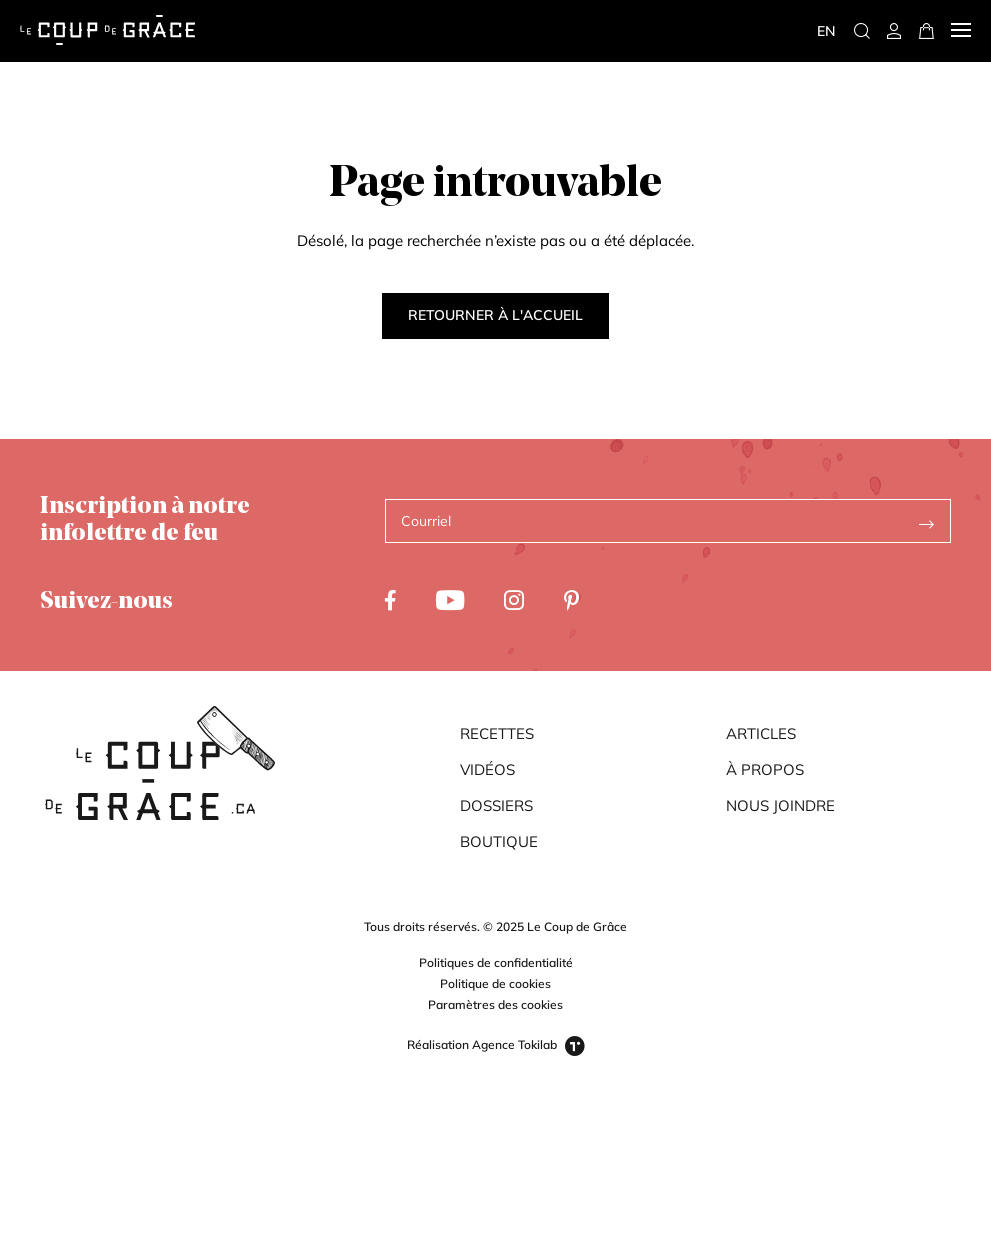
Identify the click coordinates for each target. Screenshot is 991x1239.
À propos (765, 769)
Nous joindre (780, 805)
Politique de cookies (495, 983)
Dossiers (496, 805)
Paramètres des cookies (495, 1004)
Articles (761, 733)
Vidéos (487, 769)
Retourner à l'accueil (495, 315)
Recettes (497, 733)
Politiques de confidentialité (496, 962)
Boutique (499, 841)
